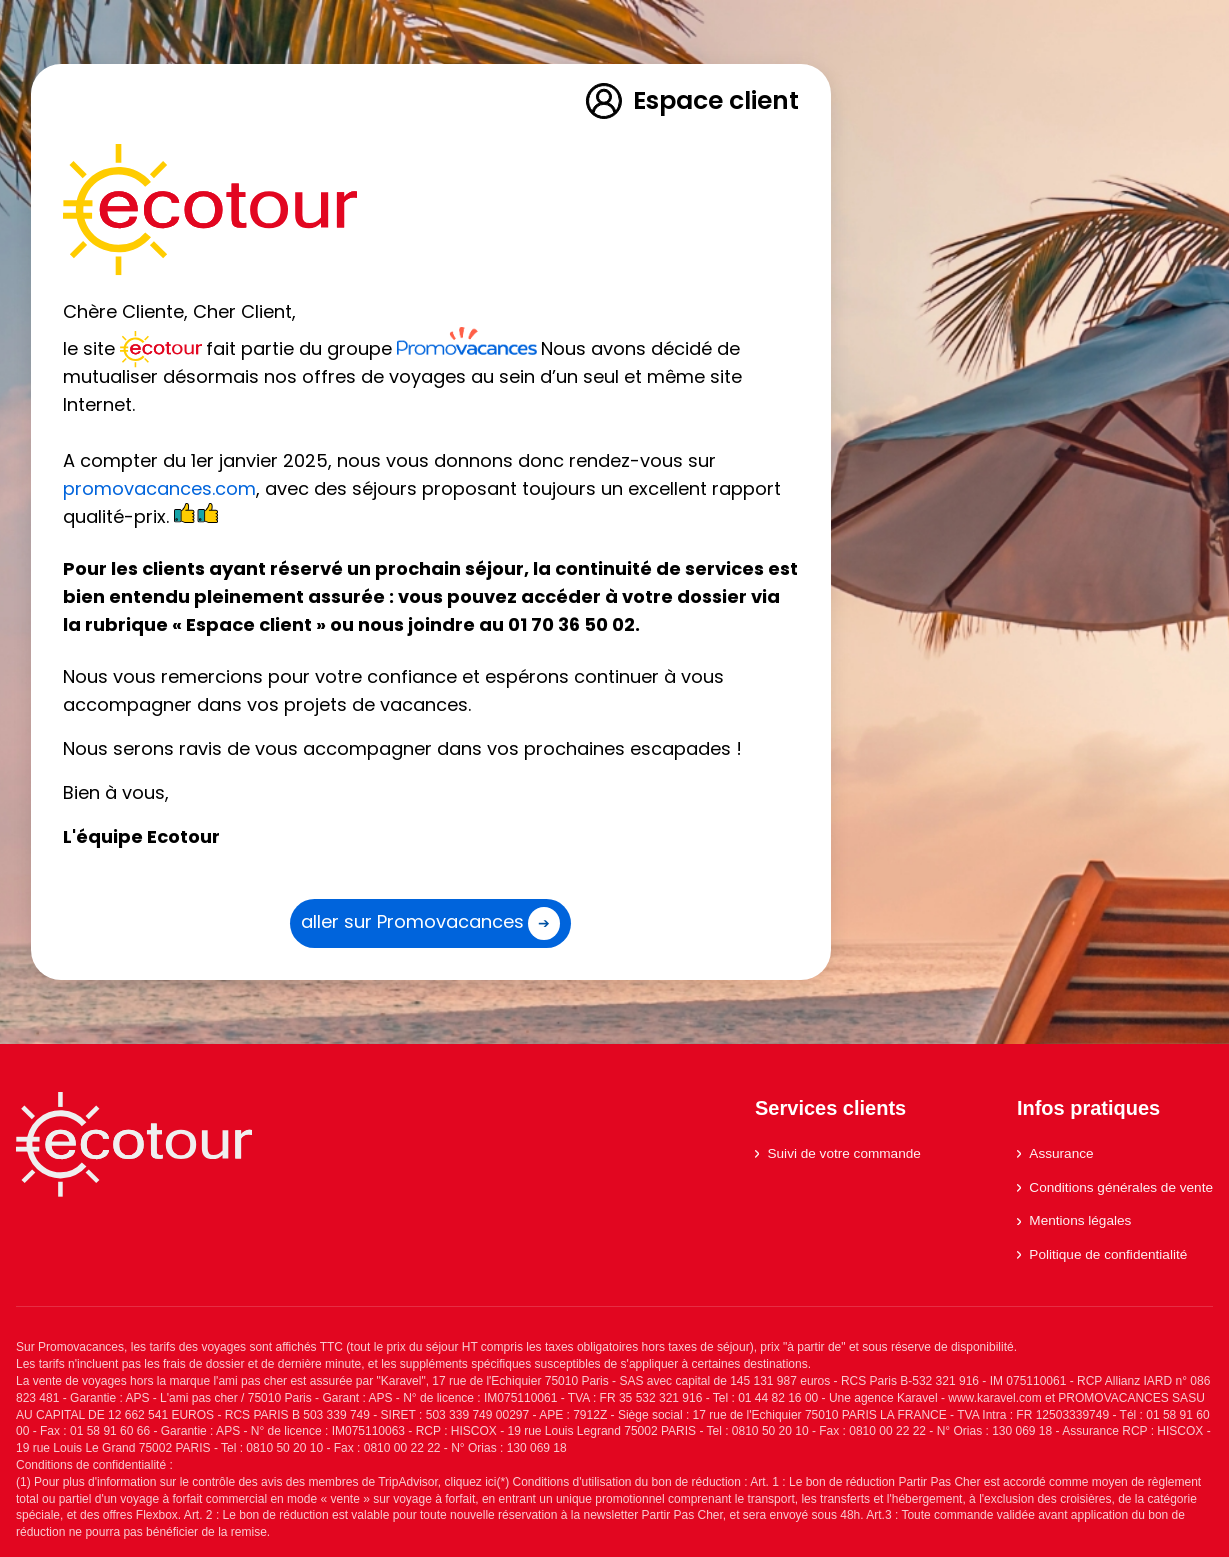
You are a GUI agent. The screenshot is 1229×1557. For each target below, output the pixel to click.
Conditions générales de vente (1115, 1187)
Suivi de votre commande (838, 1153)
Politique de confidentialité (1102, 1254)
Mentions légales (1074, 1220)
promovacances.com (159, 488)
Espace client (691, 101)
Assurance (1055, 1153)
